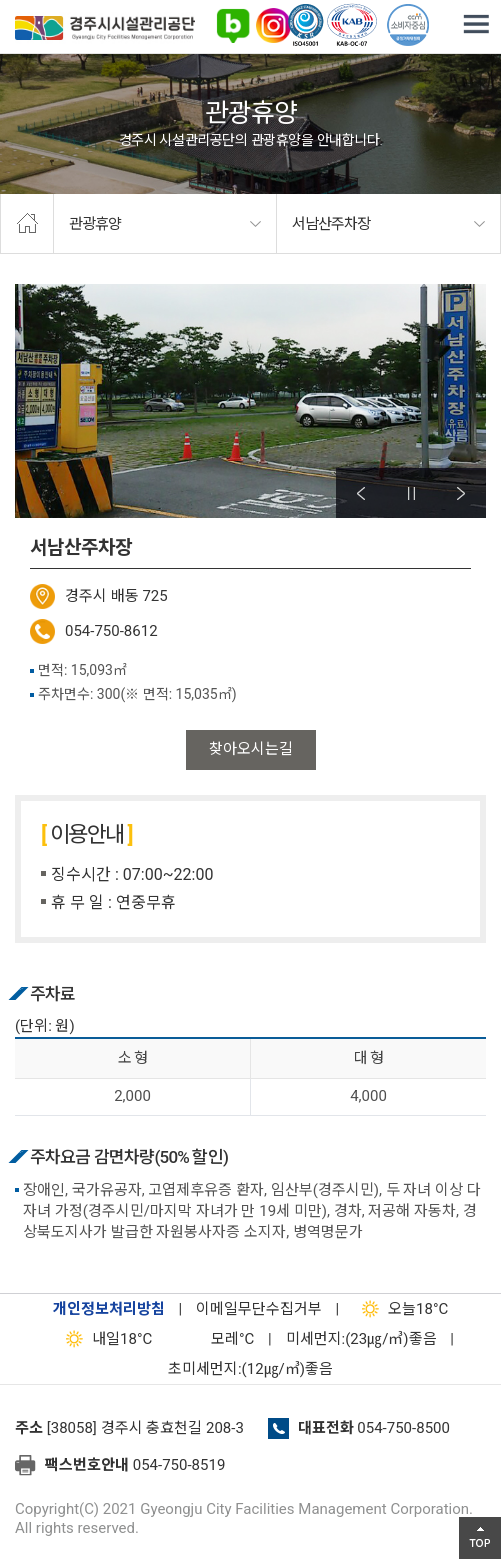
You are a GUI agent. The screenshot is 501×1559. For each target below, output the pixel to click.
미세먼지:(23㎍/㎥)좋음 (361, 1339)
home (27, 224)
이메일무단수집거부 (259, 1309)
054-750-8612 (111, 631)
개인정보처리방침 (109, 1309)
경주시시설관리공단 (105, 31)
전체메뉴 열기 (476, 25)
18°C (400, 1309)
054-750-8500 (403, 1428)
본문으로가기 (45, 0)
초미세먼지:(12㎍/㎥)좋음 (250, 1369)
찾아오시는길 (251, 749)
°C (215, 1339)
